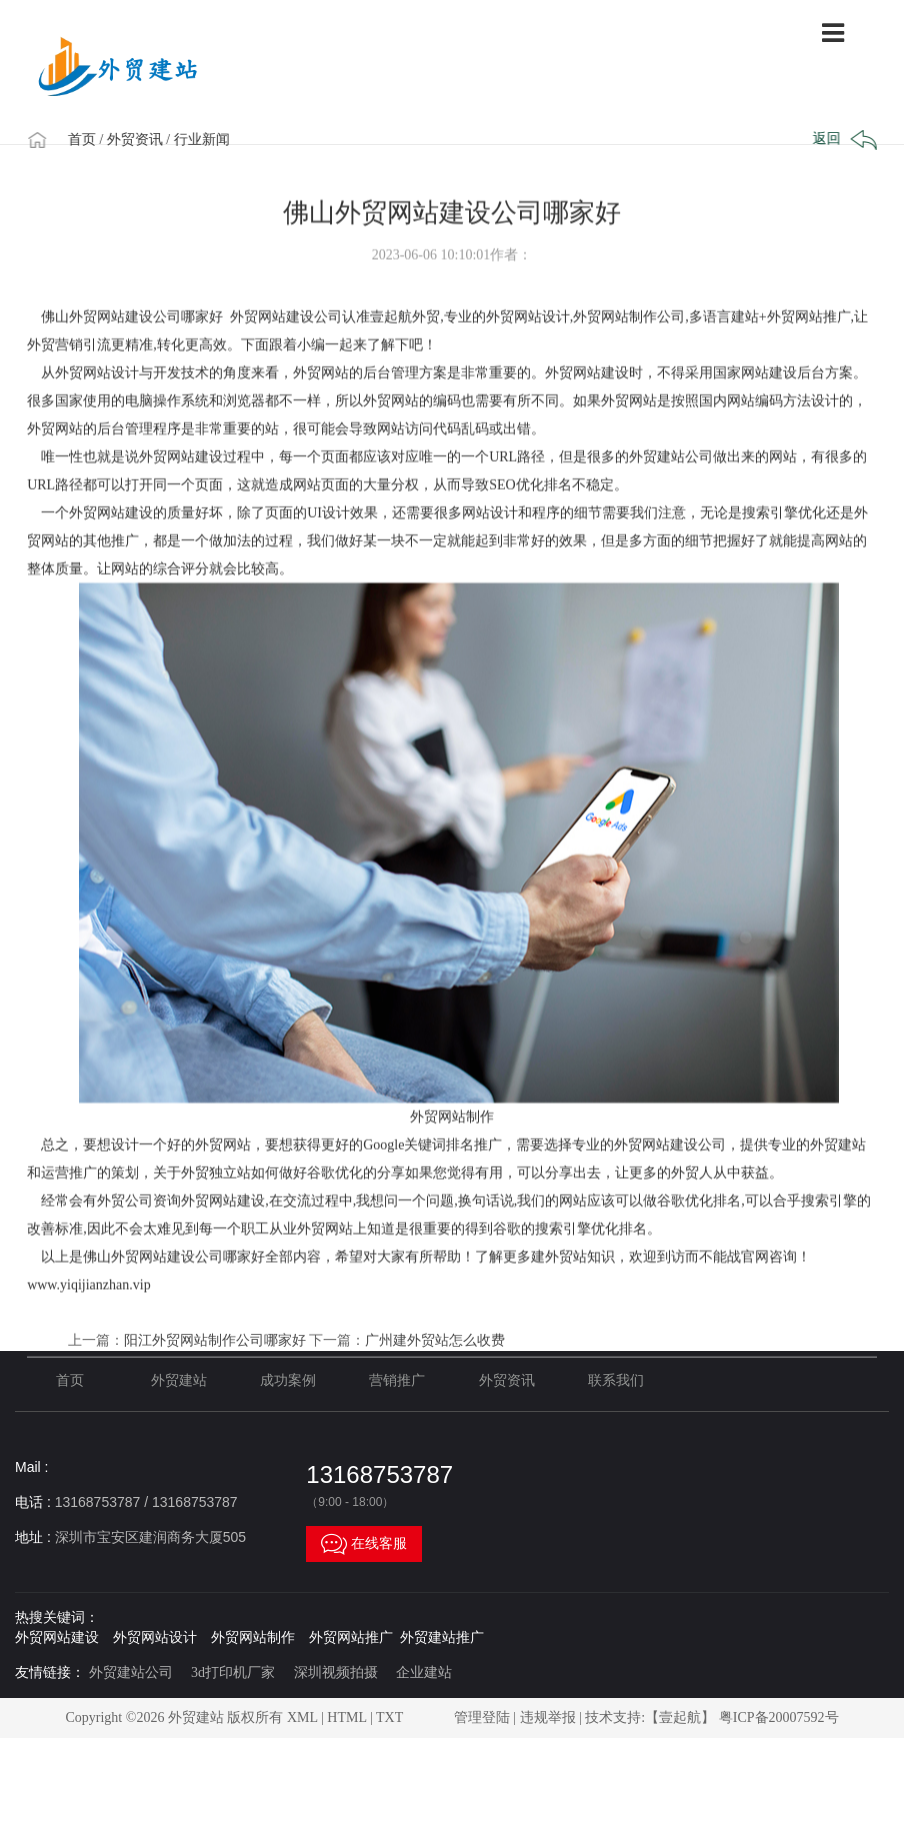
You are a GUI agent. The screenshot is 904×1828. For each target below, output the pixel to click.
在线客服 (364, 1544)
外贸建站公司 (131, 1672)
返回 (841, 140)
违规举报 (548, 1717)
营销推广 (397, 1380)
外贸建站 (179, 1380)
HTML (346, 1717)
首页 (93, 139)
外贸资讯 (507, 1380)
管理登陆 (482, 1717)
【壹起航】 (680, 1717)
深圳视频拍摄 (336, 1672)
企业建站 (424, 1672)
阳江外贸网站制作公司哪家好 (215, 1405)
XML (302, 1717)
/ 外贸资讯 (141, 139)
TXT (389, 1717)
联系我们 (616, 1380)
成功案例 (288, 1380)
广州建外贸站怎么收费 (435, 1405)
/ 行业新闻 (208, 139)
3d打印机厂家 (233, 1672)
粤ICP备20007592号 (779, 1717)
